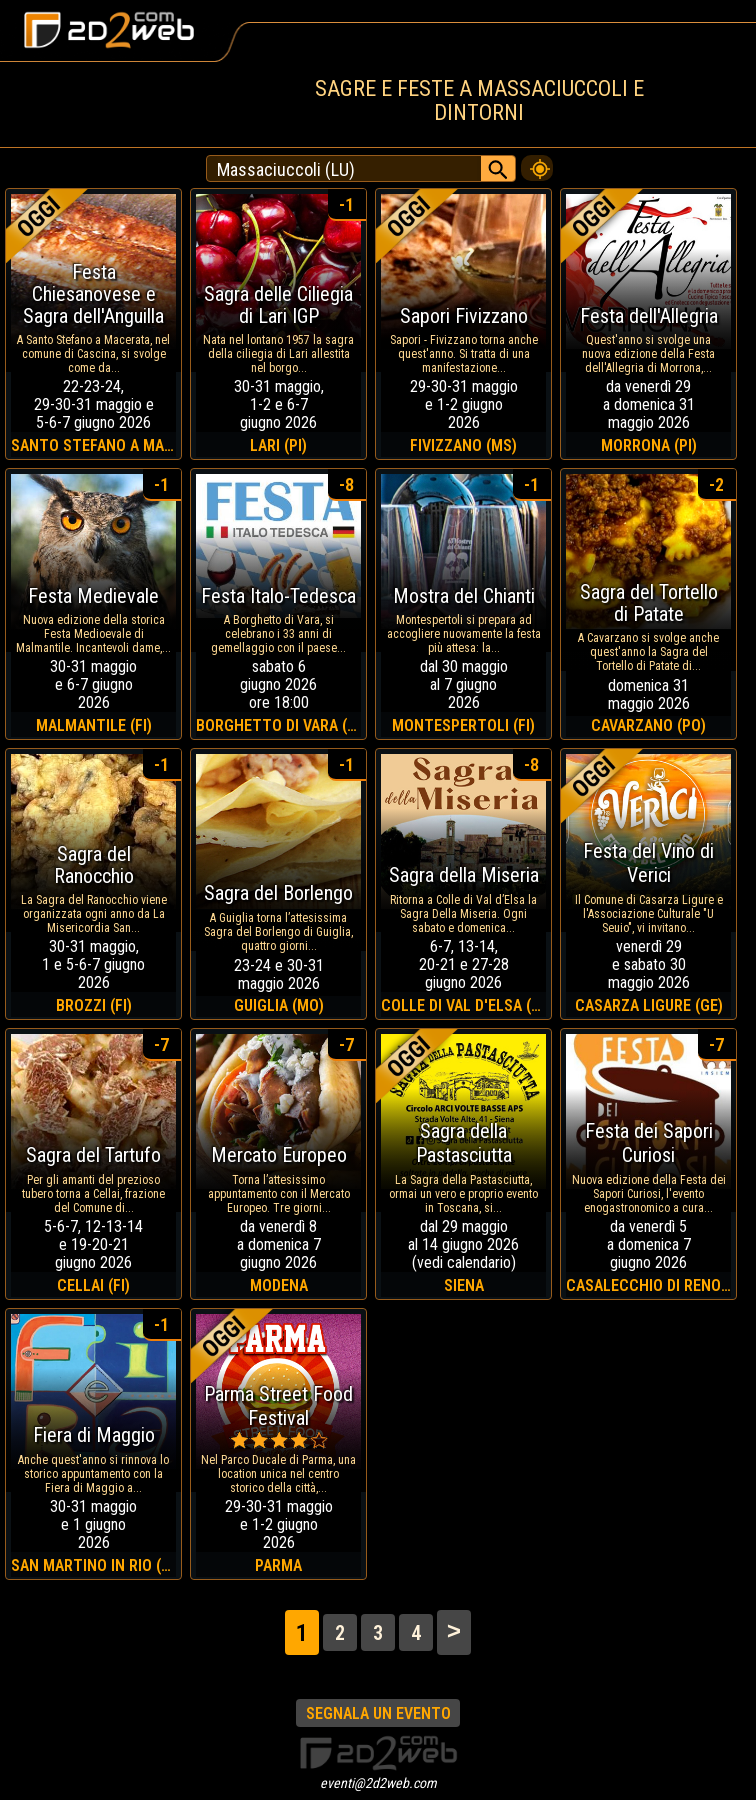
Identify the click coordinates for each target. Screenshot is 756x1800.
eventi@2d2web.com (378, 1783)
